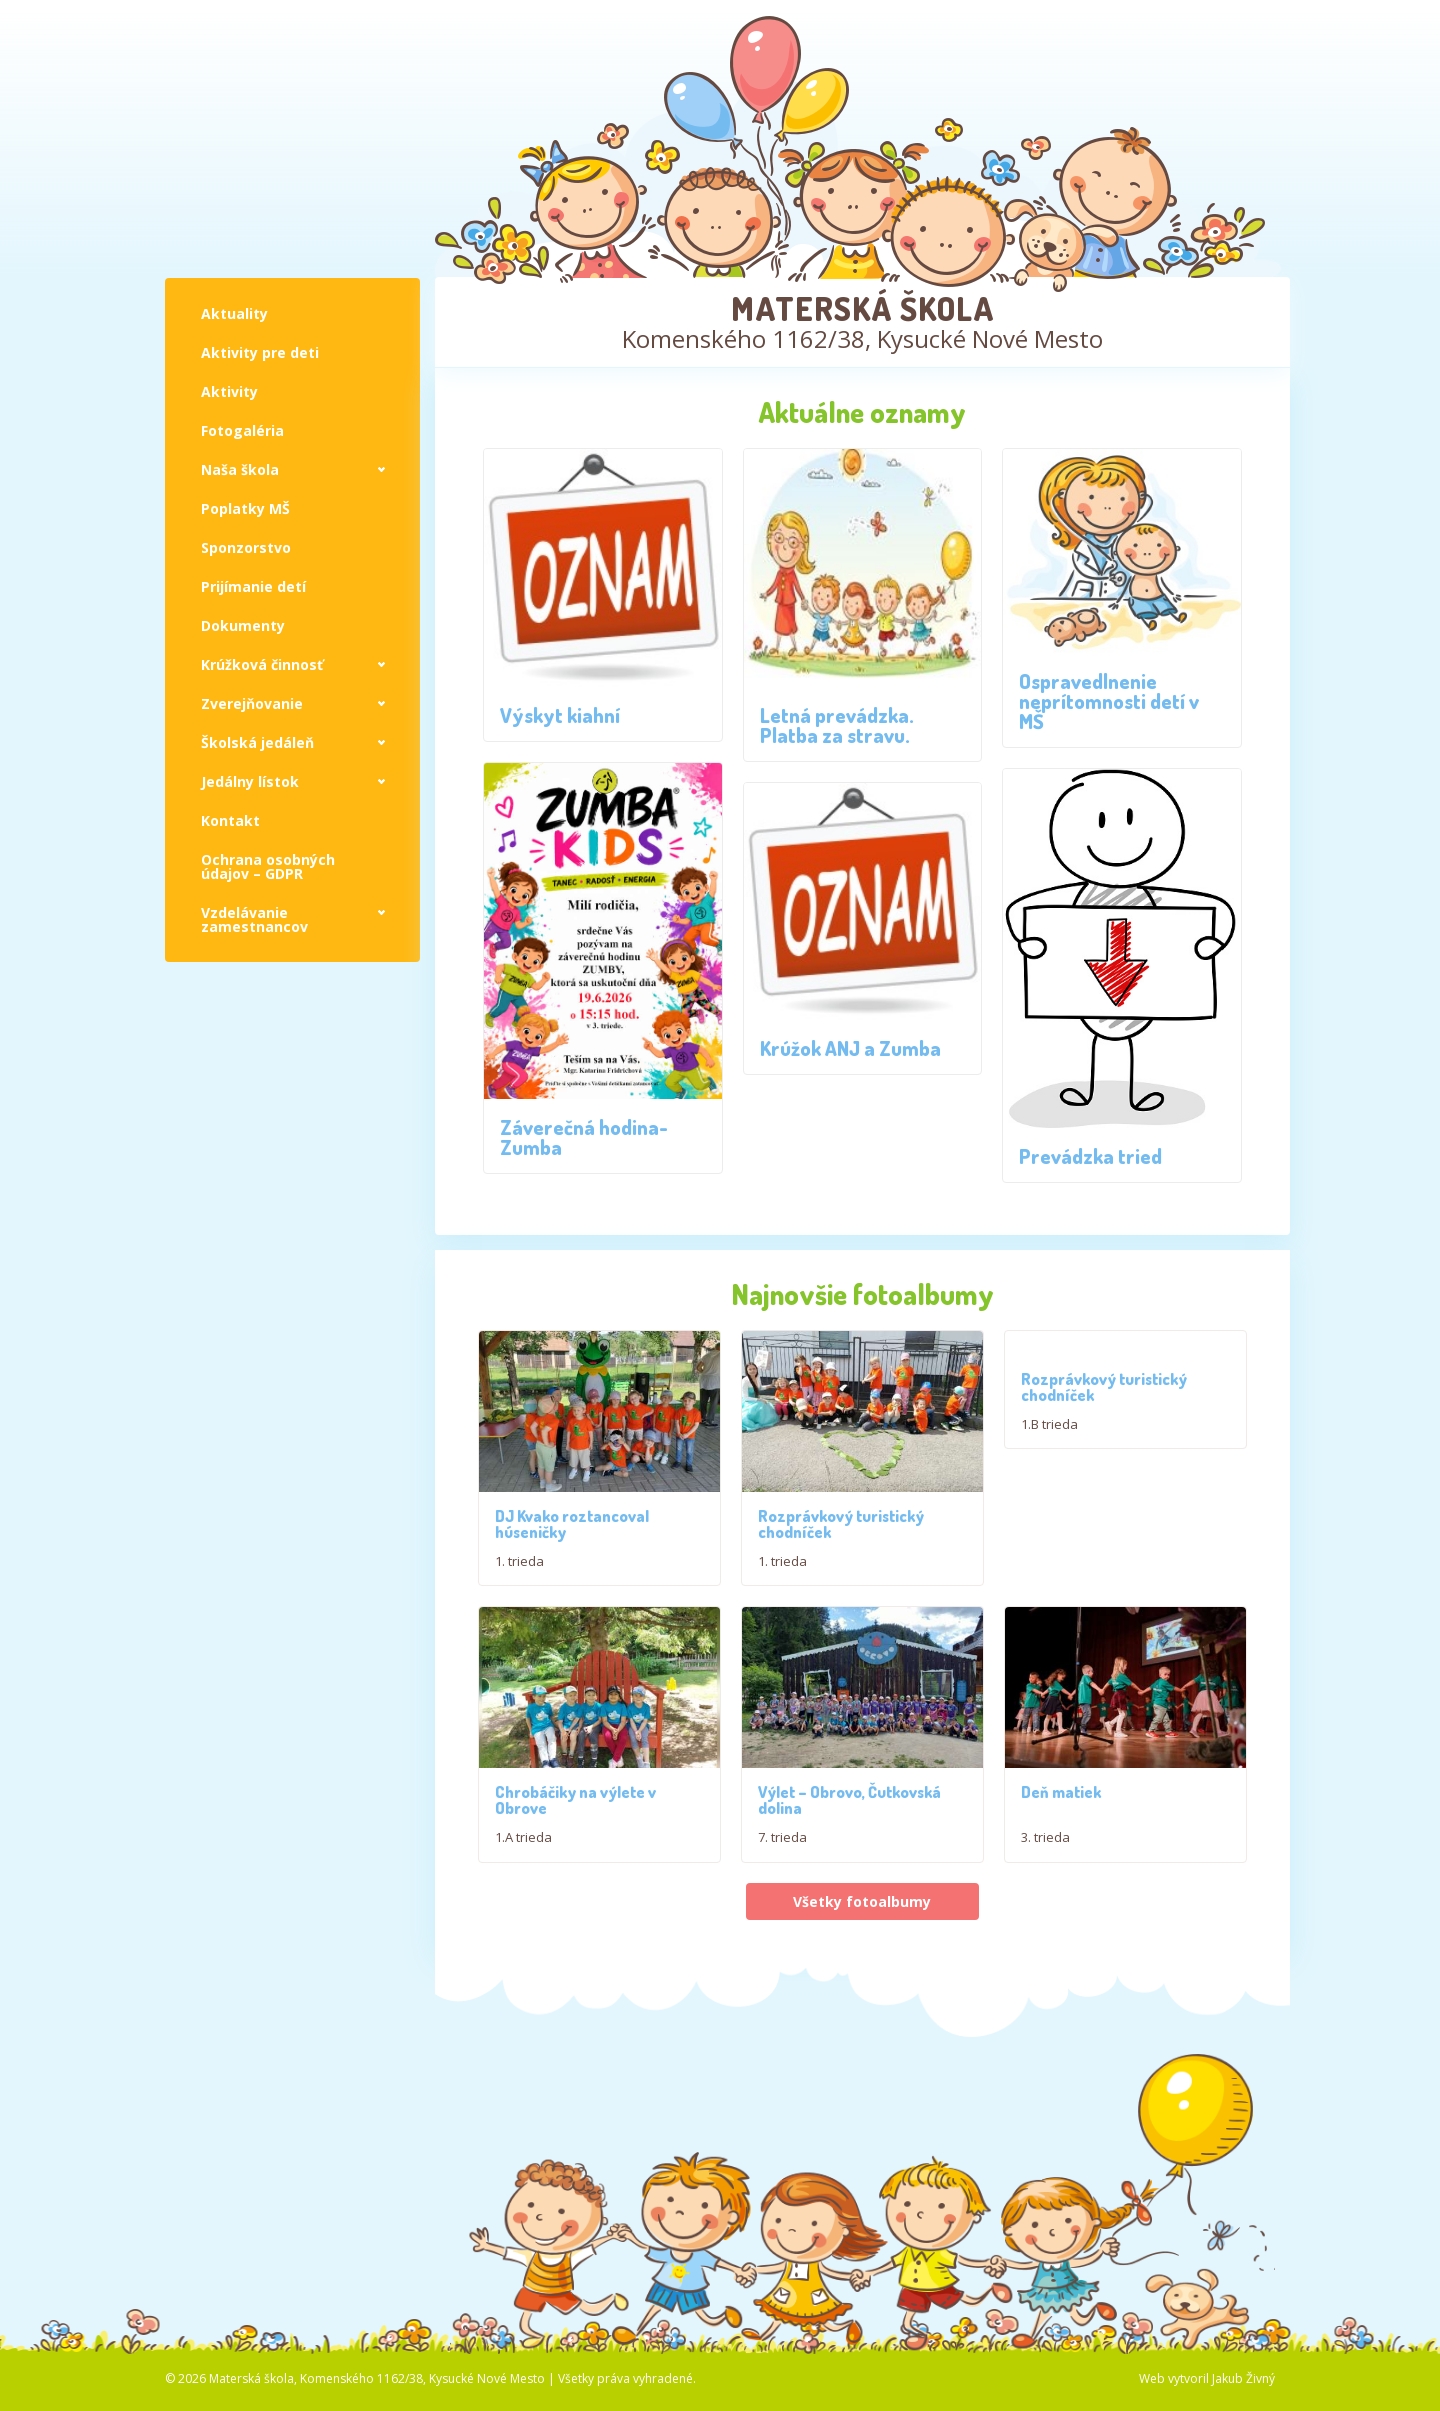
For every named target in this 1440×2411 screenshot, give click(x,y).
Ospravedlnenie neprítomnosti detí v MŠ (1109, 701)
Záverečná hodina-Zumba (584, 1137)
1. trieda (519, 1578)
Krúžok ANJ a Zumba (850, 1048)
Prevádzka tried (1090, 1156)
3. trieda (1045, 1944)
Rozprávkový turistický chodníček (841, 1577)
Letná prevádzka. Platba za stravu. (837, 725)
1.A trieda (523, 1944)
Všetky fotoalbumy (862, 2007)
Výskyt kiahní (560, 715)
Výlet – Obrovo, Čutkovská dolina (849, 1907)
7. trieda (782, 1944)
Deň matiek (1061, 1899)
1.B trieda (1049, 1424)
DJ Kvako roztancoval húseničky (572, 1541)
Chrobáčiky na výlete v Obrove (575, 1907)
